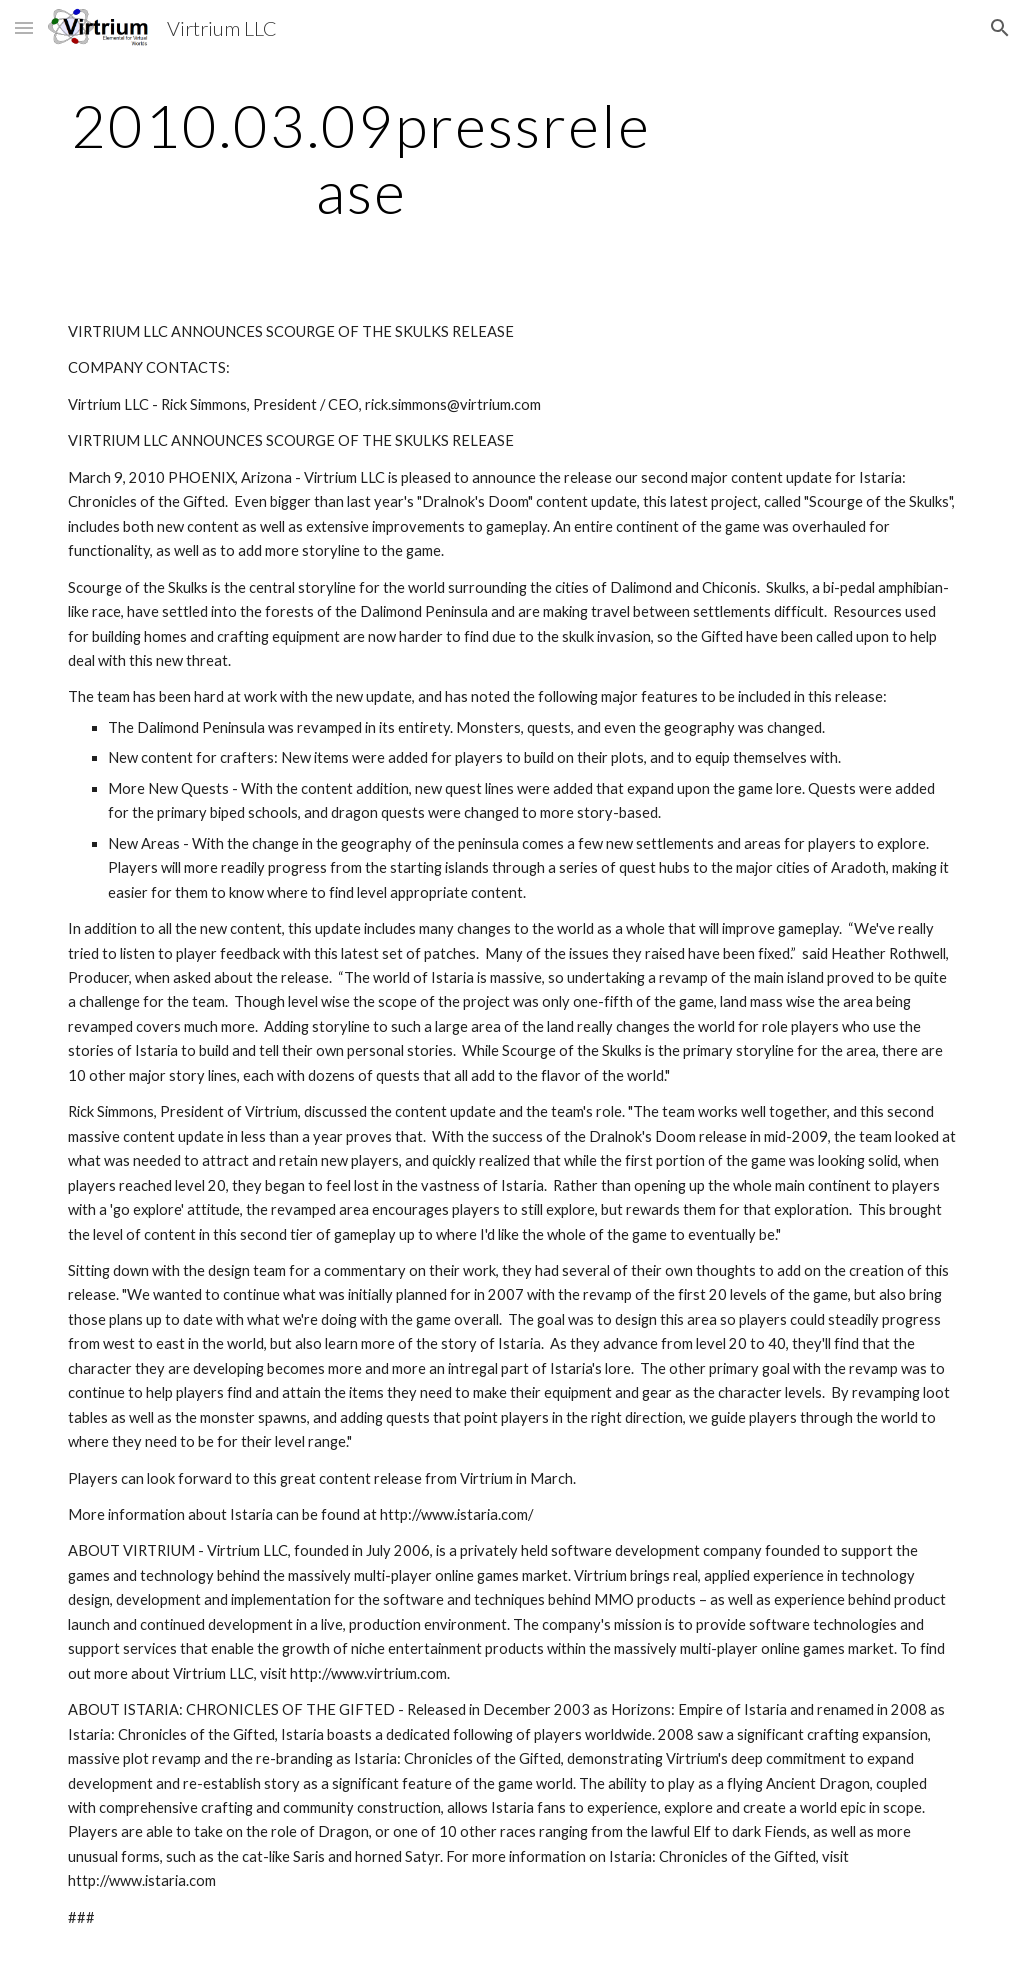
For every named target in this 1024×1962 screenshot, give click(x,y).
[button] (24, 27)
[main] (361, 158)
